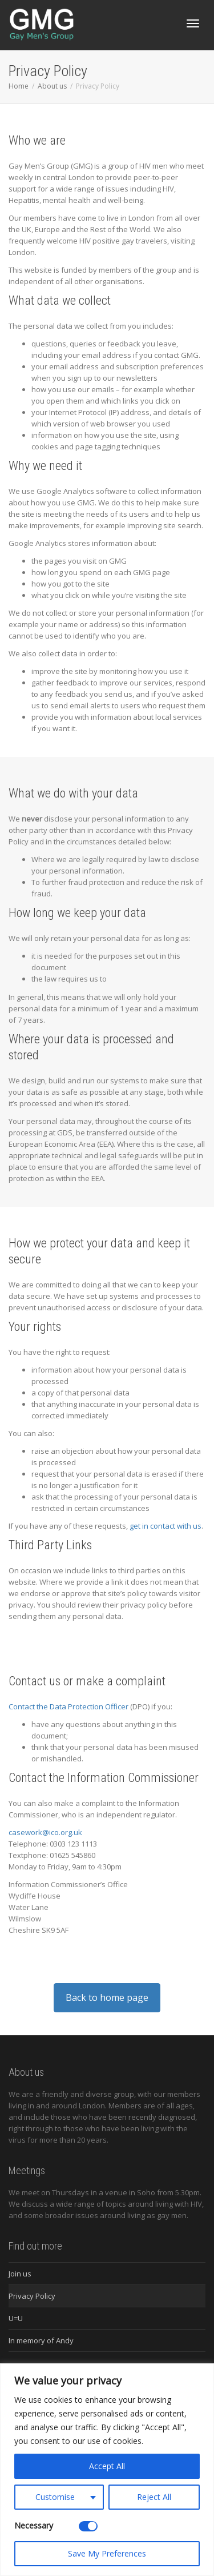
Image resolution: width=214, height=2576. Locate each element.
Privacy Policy (32, 2296)
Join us (20, 2273)
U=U (16, 2318)
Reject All (154, 2496)
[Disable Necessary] (88, 2526)
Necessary (33, 2525)
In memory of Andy (41, 2340)
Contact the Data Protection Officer (68, 1706)
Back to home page (107, 1997)
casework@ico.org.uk (45, 1832)
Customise (55, 2496)
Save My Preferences (107, 2553)
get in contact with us (165, 1526)
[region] (107, 2469)
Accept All (107, 2466)
